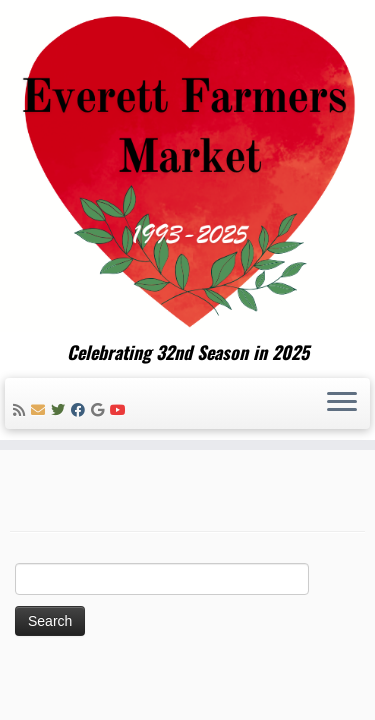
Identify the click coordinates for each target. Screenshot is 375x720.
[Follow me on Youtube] (121, 410)
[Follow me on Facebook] (81, 410)
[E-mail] (41, 410)
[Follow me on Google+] (100, 410)
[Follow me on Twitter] (61, 410)
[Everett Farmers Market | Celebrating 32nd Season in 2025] (187, 171)
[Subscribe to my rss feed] (22, 410)
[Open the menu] (342, 404)
